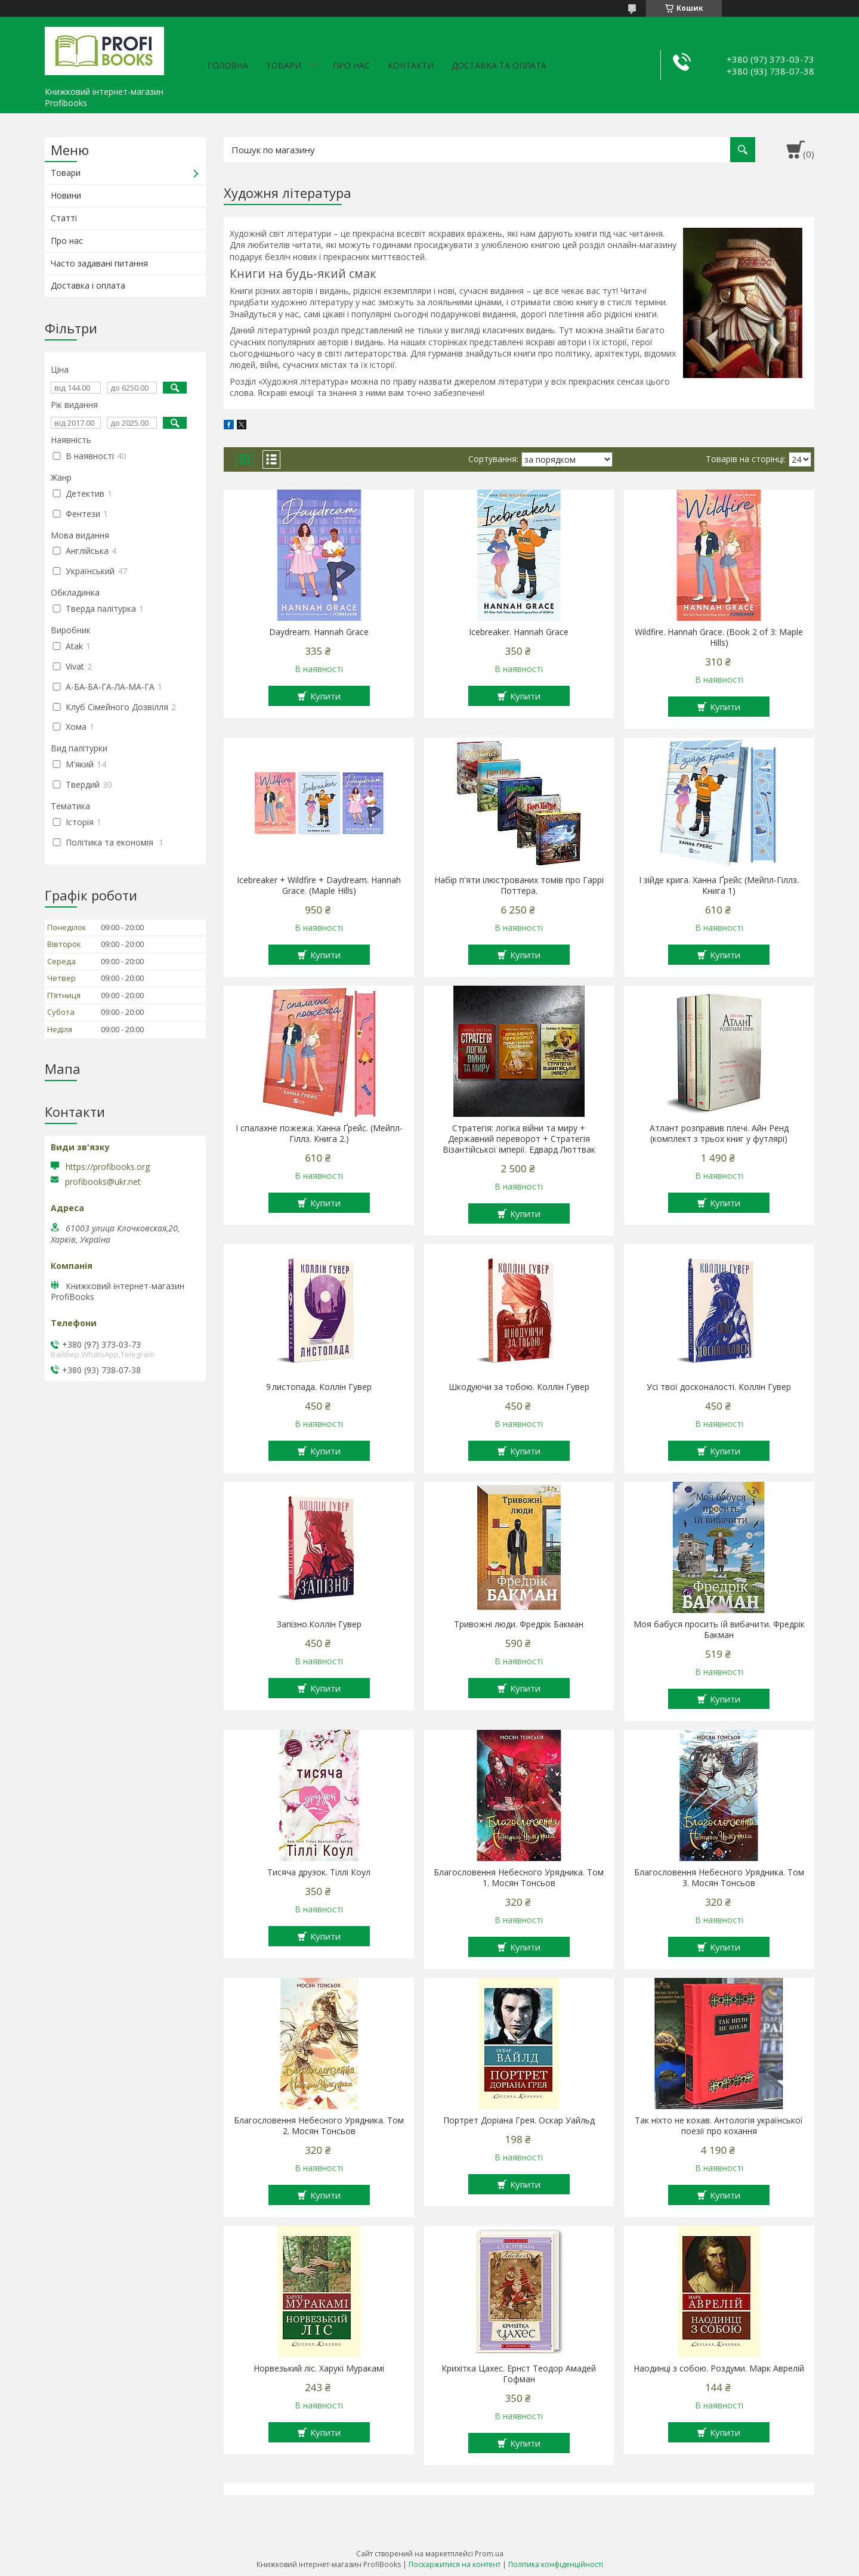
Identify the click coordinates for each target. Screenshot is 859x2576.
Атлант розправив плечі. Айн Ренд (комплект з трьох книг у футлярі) (719, 1133)
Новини (66, 195)
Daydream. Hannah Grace (319, 632)
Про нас (351, 65)
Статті (64, 218)
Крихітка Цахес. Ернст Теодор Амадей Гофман (518, 2374)
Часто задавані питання (99, 263)
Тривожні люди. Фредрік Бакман (518, 1624)
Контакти (411, 65)
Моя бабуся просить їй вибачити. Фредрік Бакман (719, 1629)
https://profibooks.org (108, 1166)
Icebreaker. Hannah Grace (518, 632)
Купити (325, 696)
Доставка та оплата (499, 65)
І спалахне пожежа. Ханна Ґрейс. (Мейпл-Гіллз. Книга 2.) (319, 1133)
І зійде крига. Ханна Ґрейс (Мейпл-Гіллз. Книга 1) (719, 885)
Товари (283, 65)
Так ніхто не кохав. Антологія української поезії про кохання (719, 2126)
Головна (228, 65)
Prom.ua (489, 2554)
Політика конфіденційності (555, 2564)
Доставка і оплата (88, 285)
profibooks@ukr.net (103, 1181)
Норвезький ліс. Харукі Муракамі (319, 2368)
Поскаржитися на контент (454, 2564)
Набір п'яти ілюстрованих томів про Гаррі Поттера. (519, 885)
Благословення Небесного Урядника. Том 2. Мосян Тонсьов (319, 2126)
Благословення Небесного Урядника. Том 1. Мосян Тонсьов (519, 1877)
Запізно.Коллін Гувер (319, 1624)
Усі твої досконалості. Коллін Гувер (719, 1387)
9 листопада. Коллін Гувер (319, 1387)
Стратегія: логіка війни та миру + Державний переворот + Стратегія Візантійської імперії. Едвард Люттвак (519, 1139)
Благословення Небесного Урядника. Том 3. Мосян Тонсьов (719, 1877)
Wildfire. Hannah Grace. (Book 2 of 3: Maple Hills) (719, 637)
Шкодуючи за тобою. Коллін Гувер (519, 1387)
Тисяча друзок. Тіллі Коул (318, 1872)
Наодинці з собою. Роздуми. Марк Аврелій (719, 2368)
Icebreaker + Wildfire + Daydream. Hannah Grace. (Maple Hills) (319, 885)
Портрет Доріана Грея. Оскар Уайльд (519, 2120)
